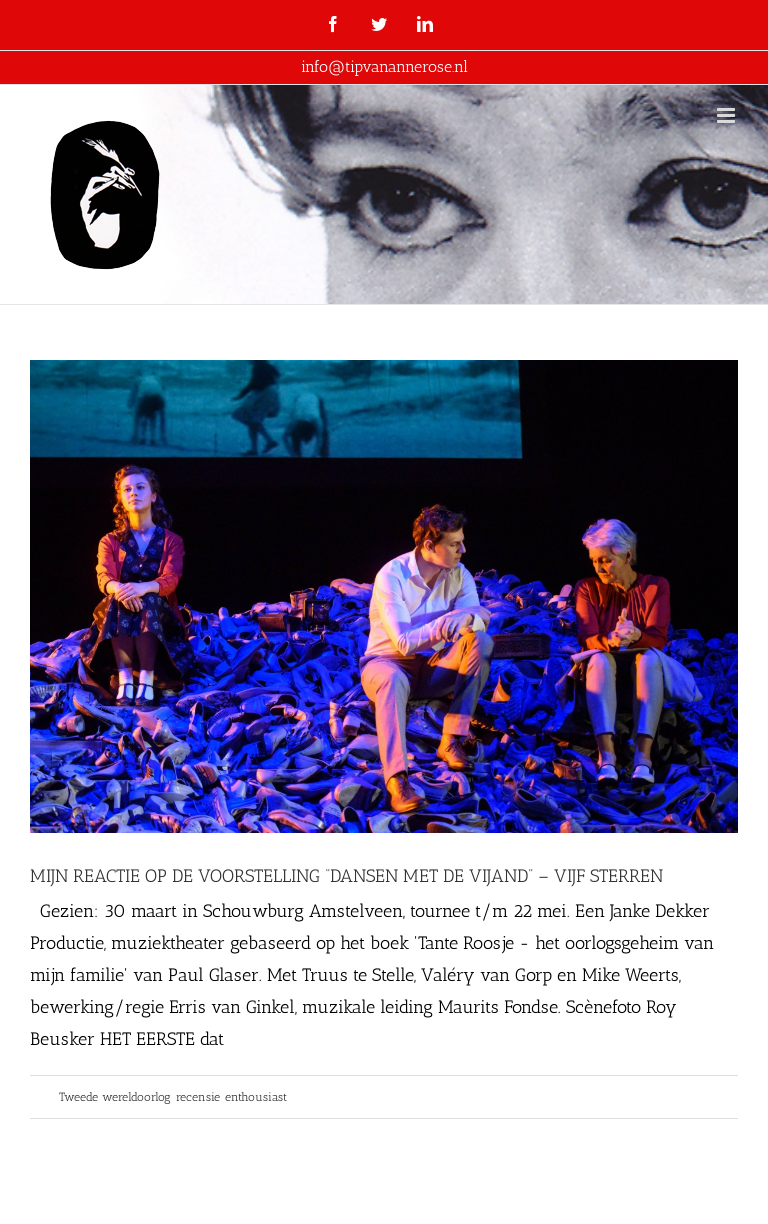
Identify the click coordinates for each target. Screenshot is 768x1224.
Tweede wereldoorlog (115, 1097)
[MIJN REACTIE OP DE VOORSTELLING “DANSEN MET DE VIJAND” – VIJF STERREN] (384, 596)
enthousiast (256, 1097)
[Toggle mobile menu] (727, 115)
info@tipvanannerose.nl (384, 66)
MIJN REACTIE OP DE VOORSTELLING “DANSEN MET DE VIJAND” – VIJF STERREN (346, 876)
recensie (198, 1097)
